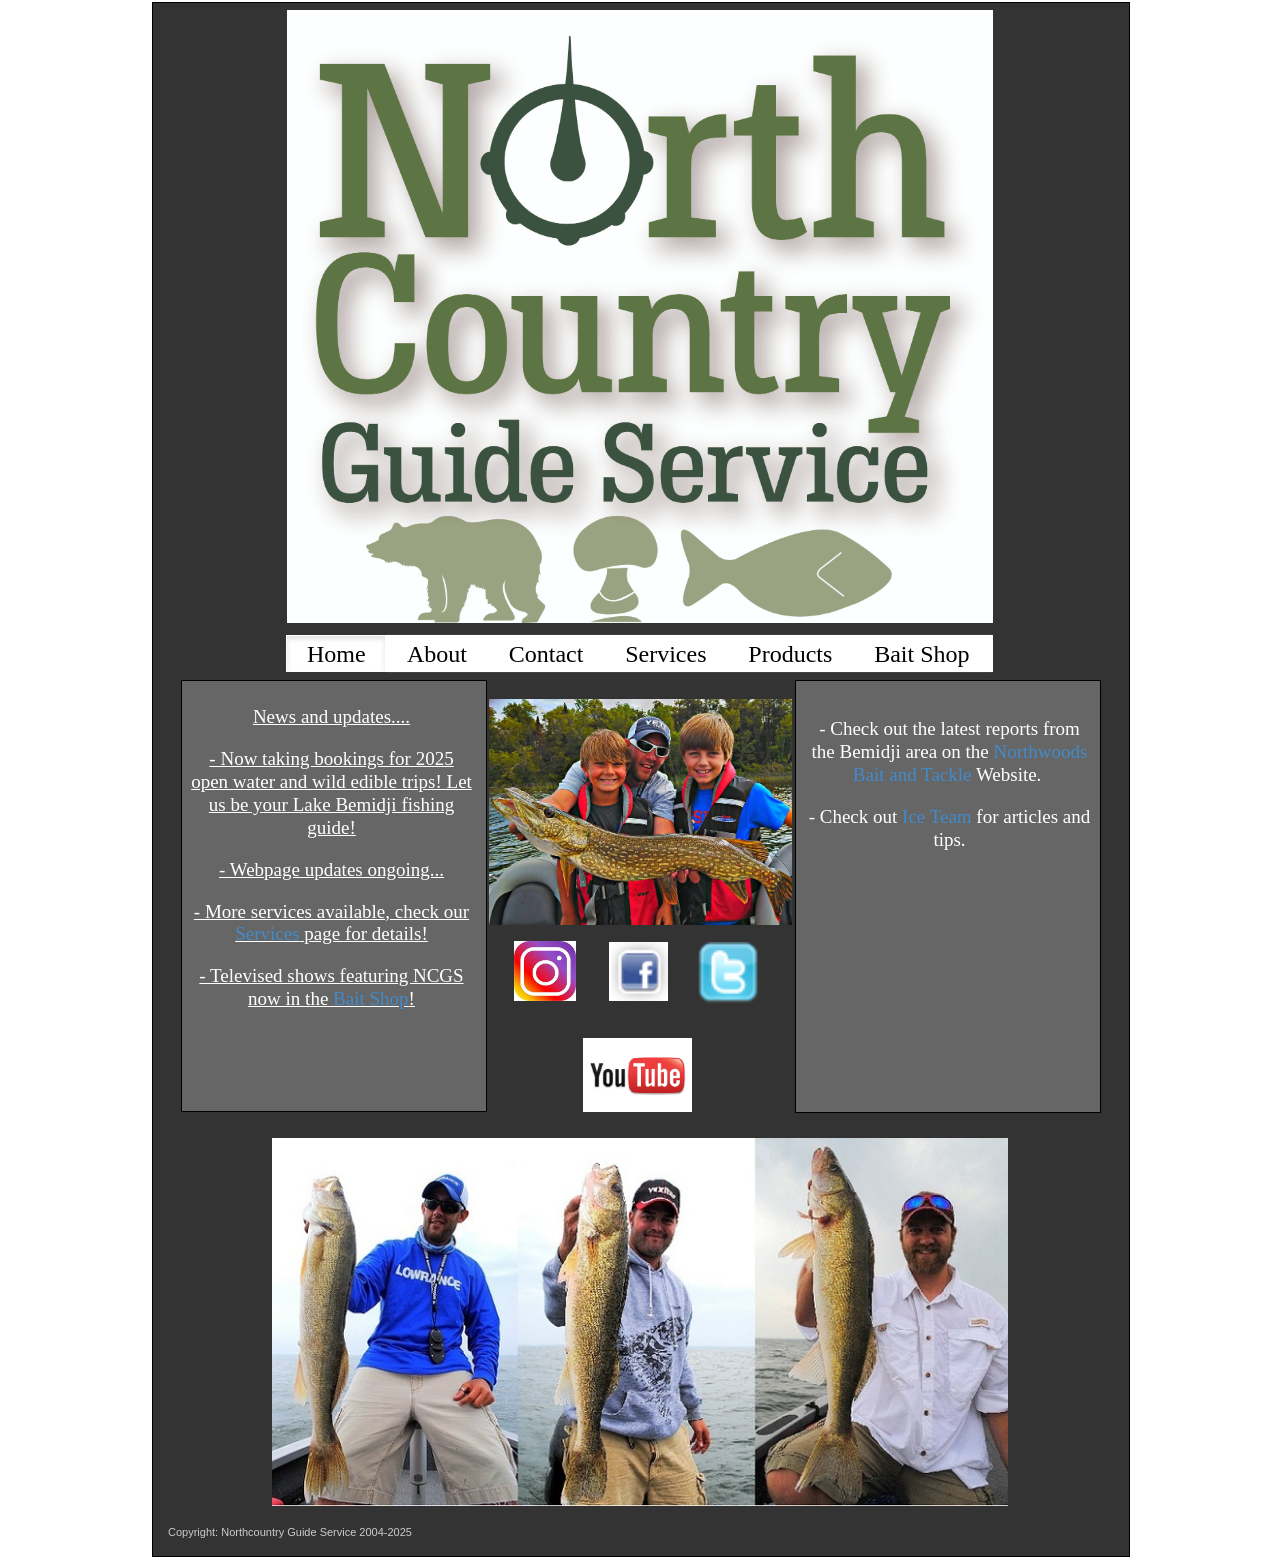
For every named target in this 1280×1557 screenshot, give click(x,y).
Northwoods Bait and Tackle (970, 763)
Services (267, 933)
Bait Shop (370, 998)
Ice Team (937, 816)
